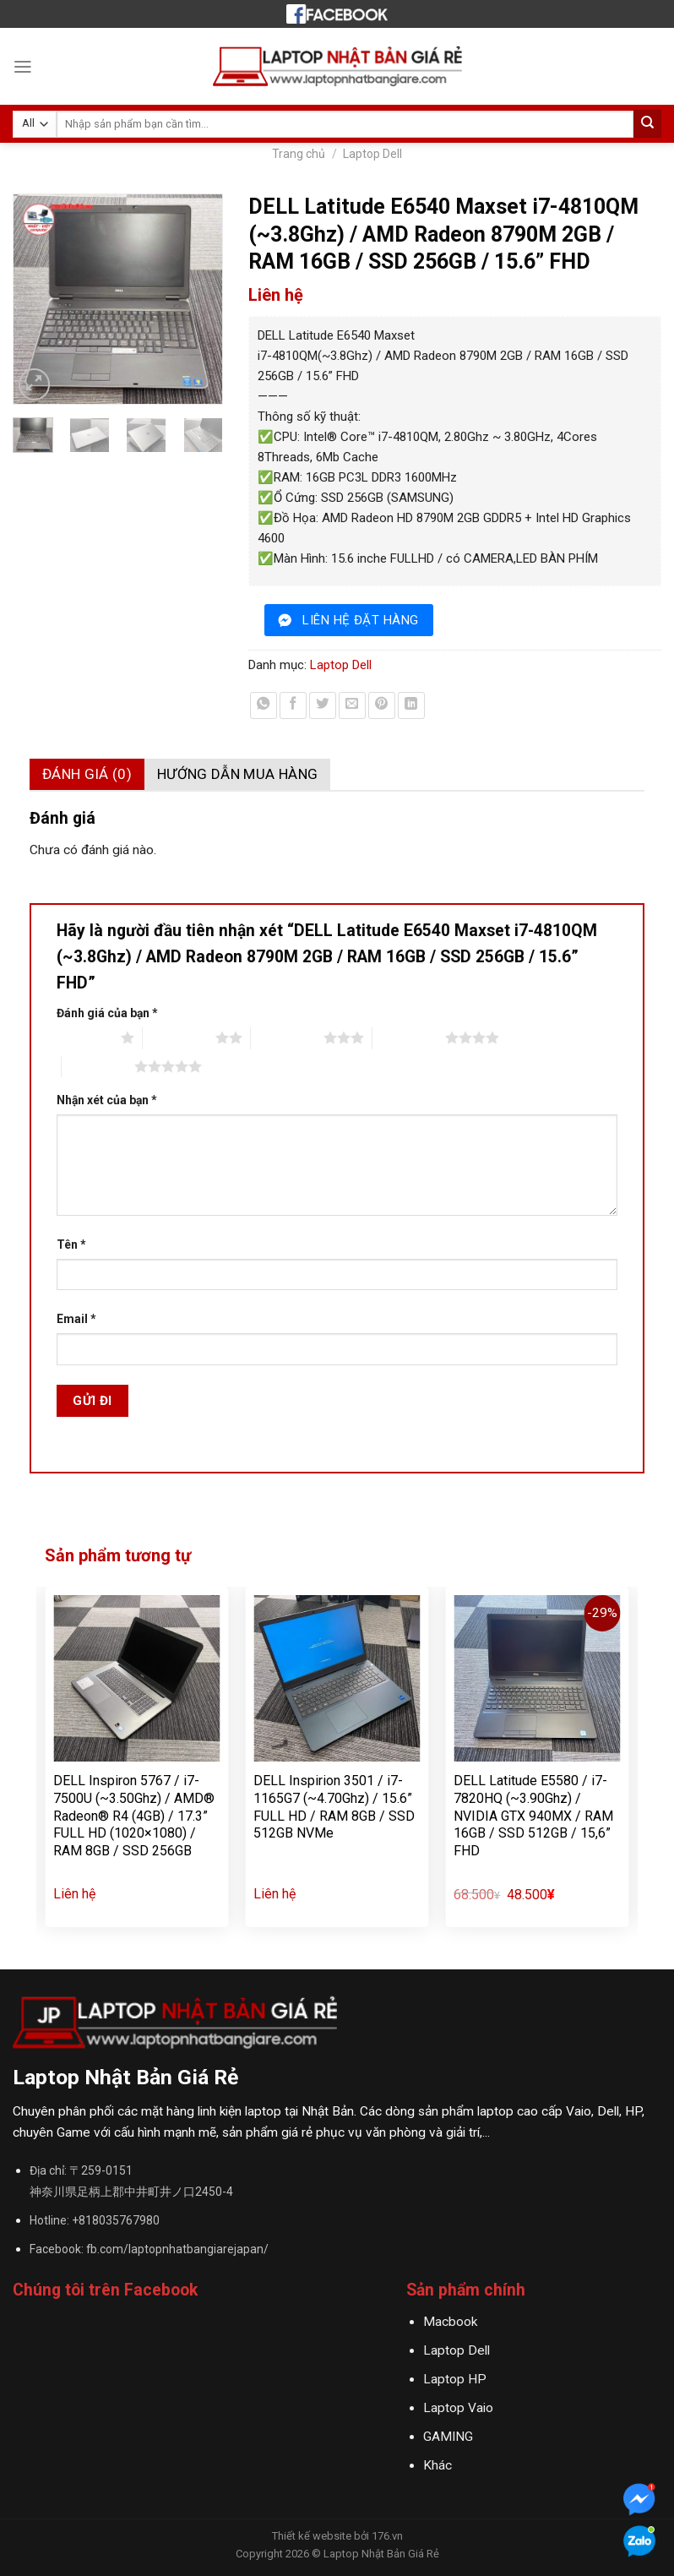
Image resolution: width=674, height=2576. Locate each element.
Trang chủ (298, 154)
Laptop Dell (372, 154)
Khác (437, 2465)
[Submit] (647, 124)
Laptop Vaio (458, 2407)
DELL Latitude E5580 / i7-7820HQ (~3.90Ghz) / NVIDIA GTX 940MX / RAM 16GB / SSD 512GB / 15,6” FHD (533, 1816)
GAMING (448, 2436)
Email (76, 1319)
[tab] (87, 774)
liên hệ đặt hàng (360, 620)
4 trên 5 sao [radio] (408, 1037)
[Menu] (23, 66)
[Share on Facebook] (293, 705)
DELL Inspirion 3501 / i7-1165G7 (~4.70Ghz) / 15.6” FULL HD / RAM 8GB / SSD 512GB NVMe (334, 1807)
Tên (71, 1244)
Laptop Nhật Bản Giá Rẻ (381, 2553)
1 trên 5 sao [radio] (84, 1037)
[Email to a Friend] (352, 705)
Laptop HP (454, 2379)
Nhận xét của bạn (107, 1100)
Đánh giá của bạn (107, 1013)
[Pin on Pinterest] (381, 705)
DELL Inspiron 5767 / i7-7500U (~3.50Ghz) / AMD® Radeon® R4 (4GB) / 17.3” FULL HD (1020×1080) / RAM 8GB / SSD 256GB (134, 1816)
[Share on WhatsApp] (263, 705)
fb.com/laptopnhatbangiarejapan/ (177, 2249)
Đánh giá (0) (87, 773)
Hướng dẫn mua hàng (237, 773)
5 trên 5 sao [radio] (98, 1066)
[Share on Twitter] (322, 705)
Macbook (450, 2321)
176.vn (387, 2536)
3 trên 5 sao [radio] (287, 1037)
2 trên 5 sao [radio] (179, 1037)
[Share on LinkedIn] (411, 705)
